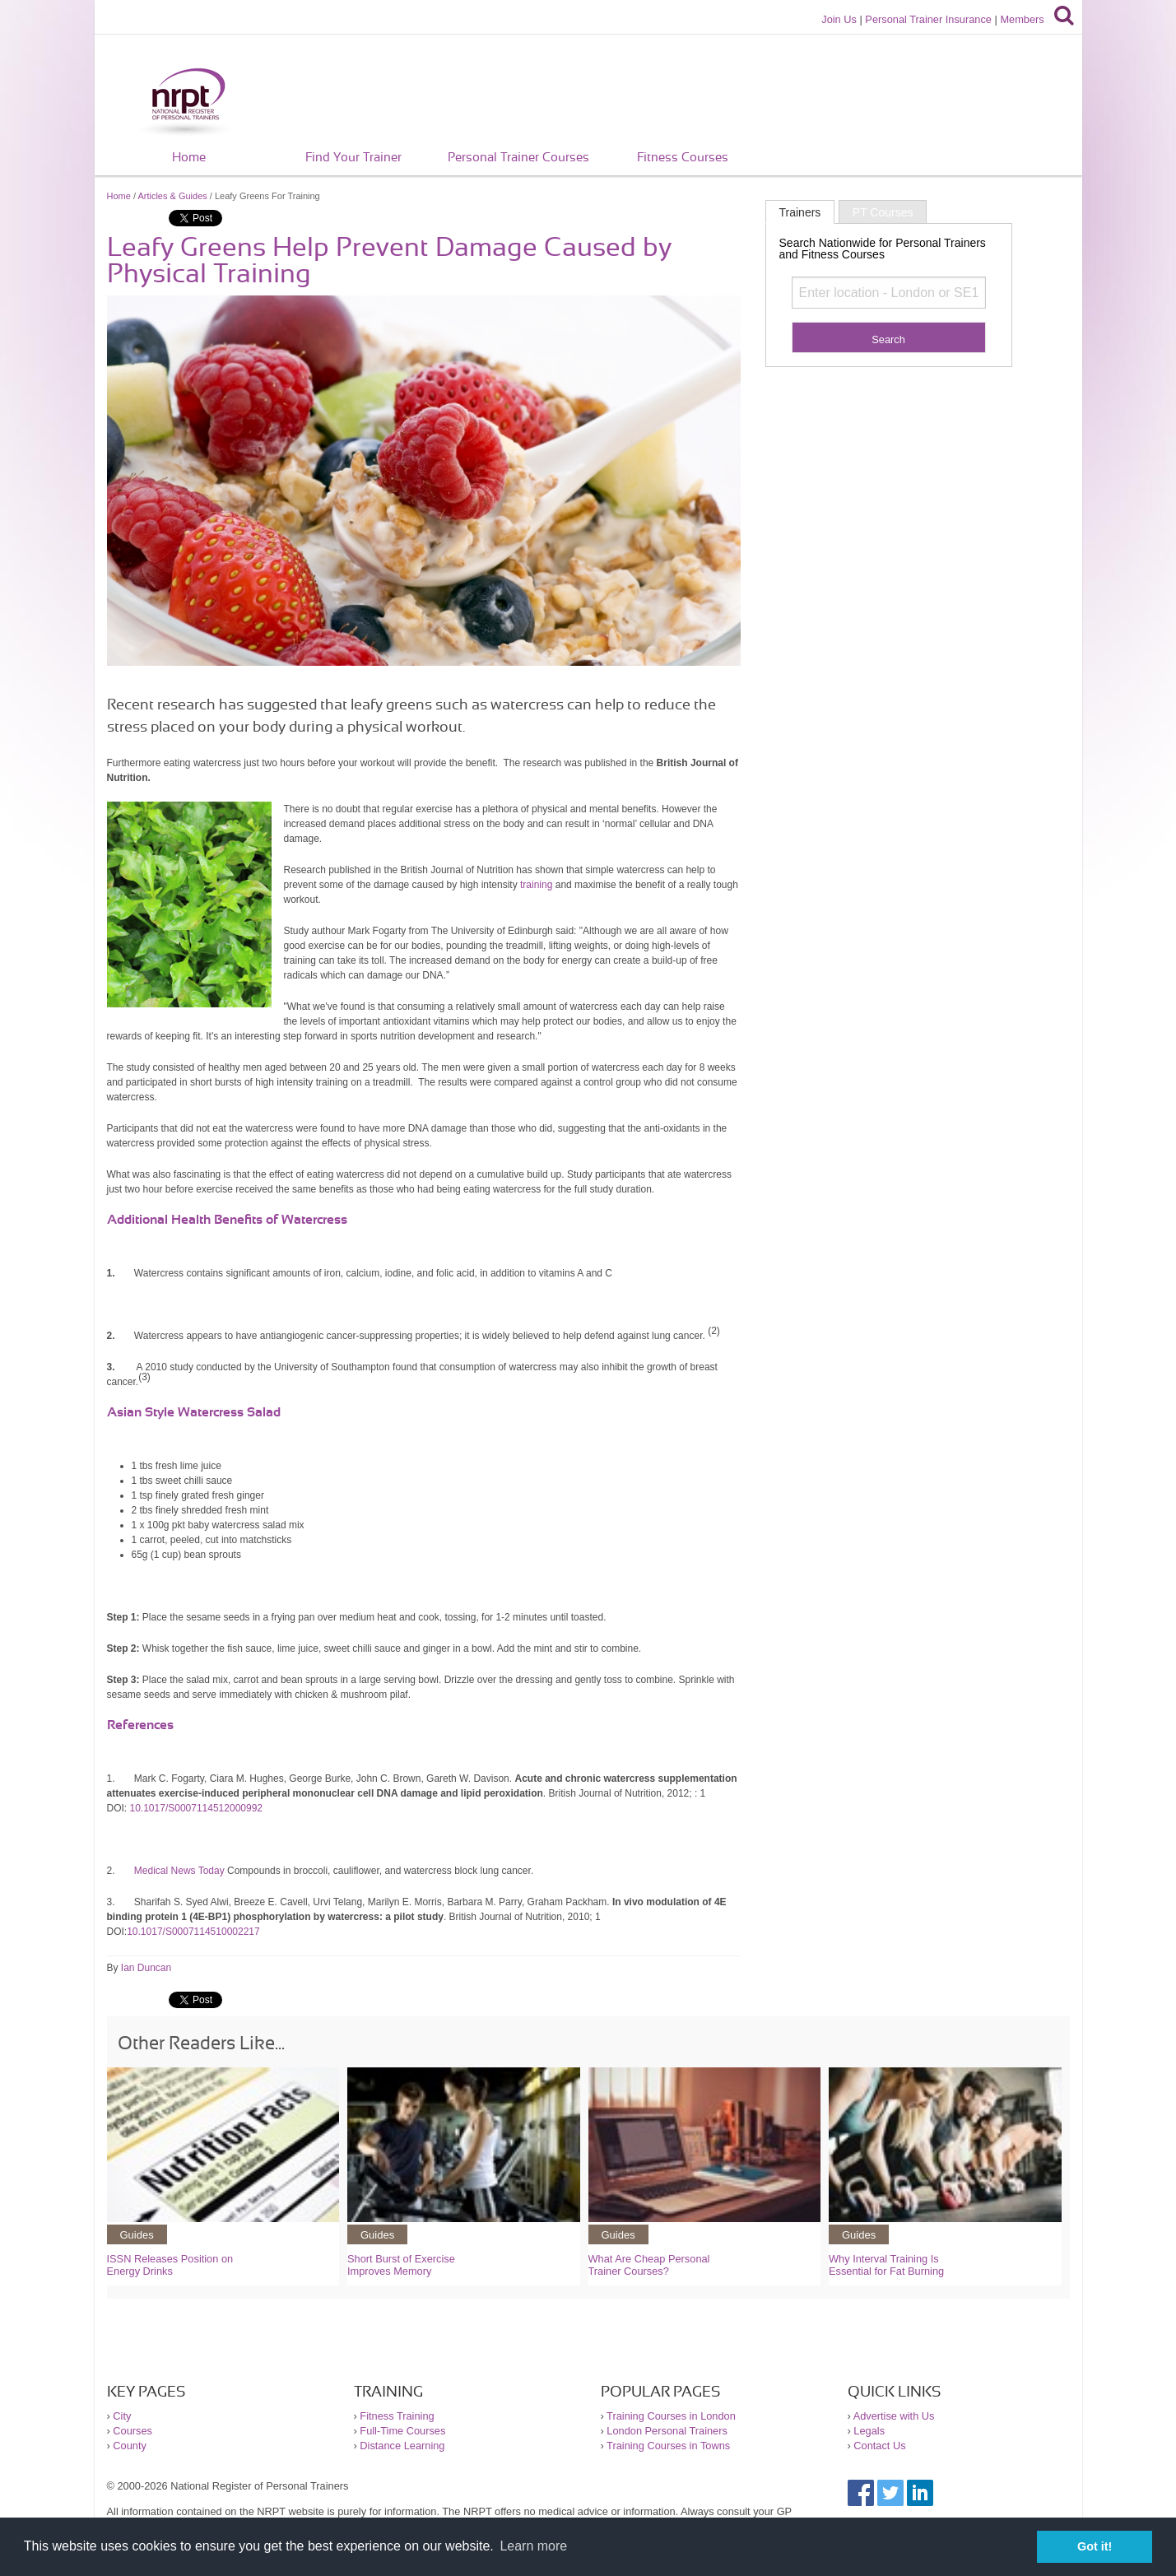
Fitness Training (397, 2416)
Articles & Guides (172, 196)
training (536, 884)
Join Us (839, 19)
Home (189, 157)
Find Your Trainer (353, 157)
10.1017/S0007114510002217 (193, 1931)
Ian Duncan (146, 1968)
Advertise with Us (894, 2416)
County (129, 2445)
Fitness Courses (682, 157)
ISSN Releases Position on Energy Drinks (170, 2265)
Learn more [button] (533, 2546)
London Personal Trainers (667, 2431)
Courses (132, 2431)
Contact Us (879, 2445)
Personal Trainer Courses (518, 157)
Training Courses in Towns (668, 2445)
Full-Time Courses (402, 2431)
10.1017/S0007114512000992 (196, 1808)
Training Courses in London (671, 2416)
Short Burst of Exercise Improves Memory (401, 2265)
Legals (869, 2431)
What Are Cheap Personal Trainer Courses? (649, 2265)
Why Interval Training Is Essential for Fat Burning (886, 2265)
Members (1022, 19)
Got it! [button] (1094, 2546)
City (122, 2416)
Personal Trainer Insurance (928, 19)
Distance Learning (402, 2445)
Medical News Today (179, 1870)
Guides (137, 2235)
